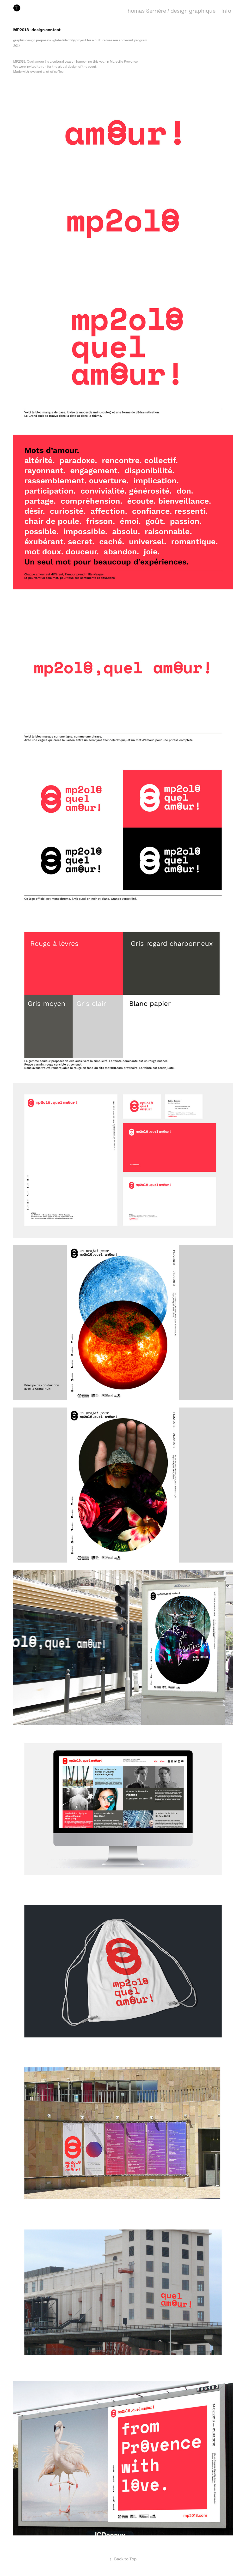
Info (226, 11)
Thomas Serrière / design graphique (169, 11)
